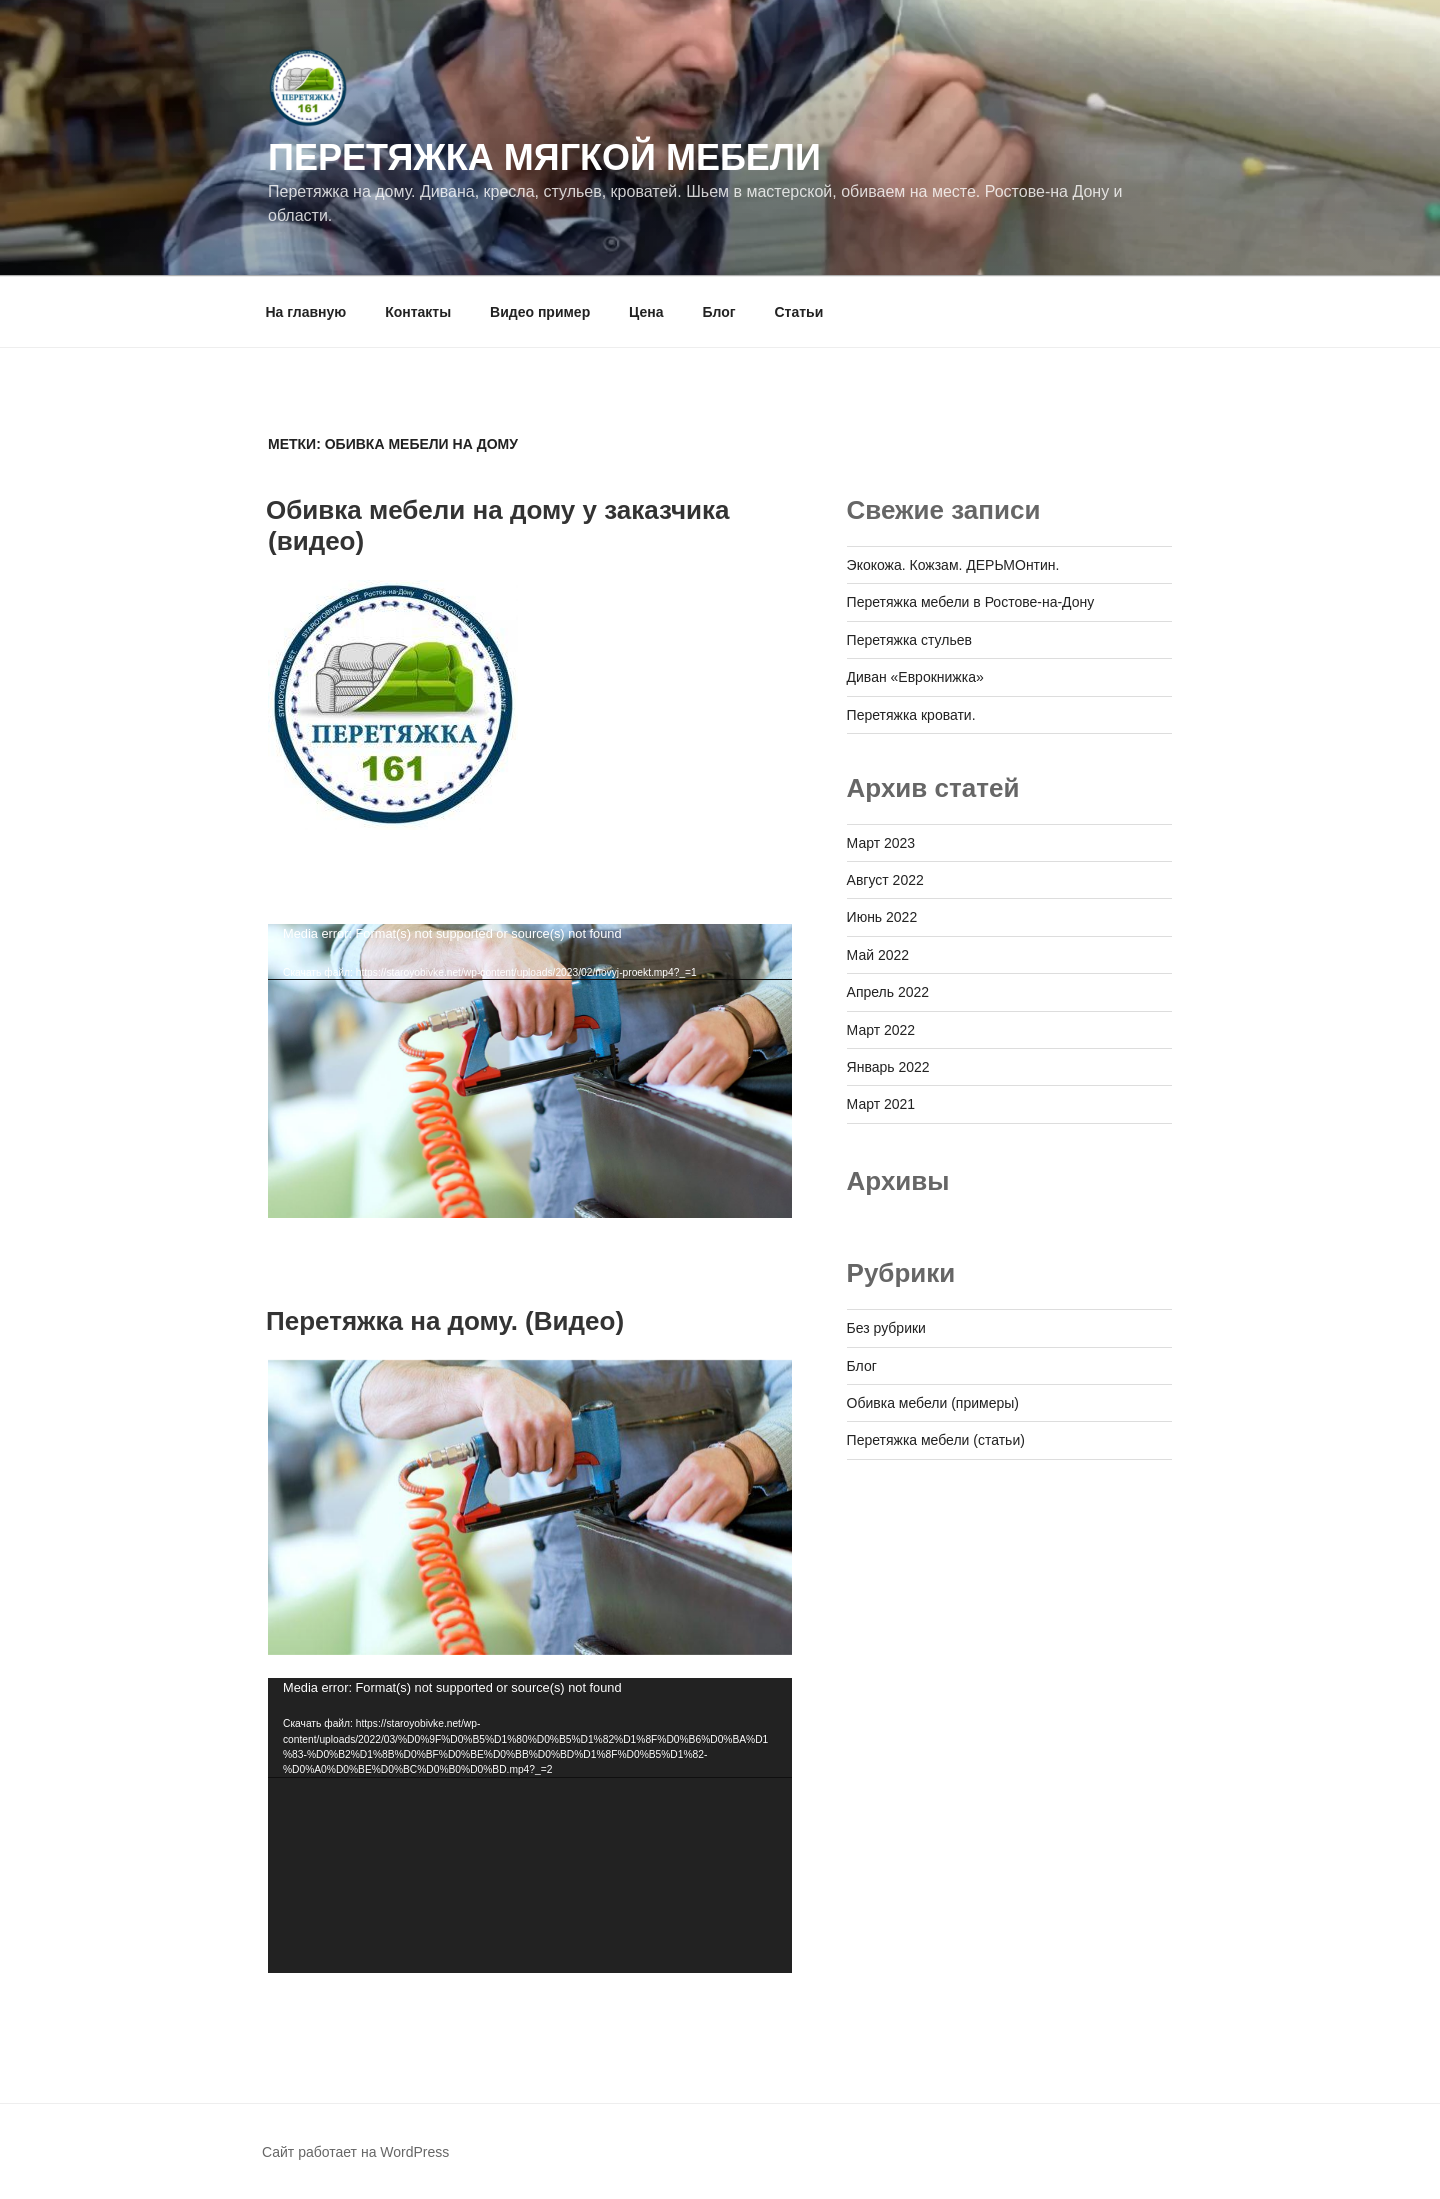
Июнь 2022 (882, 917)
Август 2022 (885, 880)
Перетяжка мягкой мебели (544, 157)
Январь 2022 (888, 1067)
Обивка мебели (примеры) (933, 1403)
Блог (718, 312)
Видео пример (540, 312)
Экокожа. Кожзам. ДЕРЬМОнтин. (953, 565)
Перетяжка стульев (909, 640)
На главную (306, 312)
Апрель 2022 (888, 992)
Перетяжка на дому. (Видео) (445, 1321)
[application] (530, 1071)
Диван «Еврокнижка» (915, 677)
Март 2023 (881, 843)
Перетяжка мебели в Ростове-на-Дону (971, 602)
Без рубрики (886, 1328)
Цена (646, 312)
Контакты (418, 312)
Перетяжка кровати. (911, 715)
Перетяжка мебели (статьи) (936, 1440)
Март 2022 (881, 1030)
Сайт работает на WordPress (355, 2152)
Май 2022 (878, 955)
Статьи (798, 312)
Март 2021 (881, 1104)
